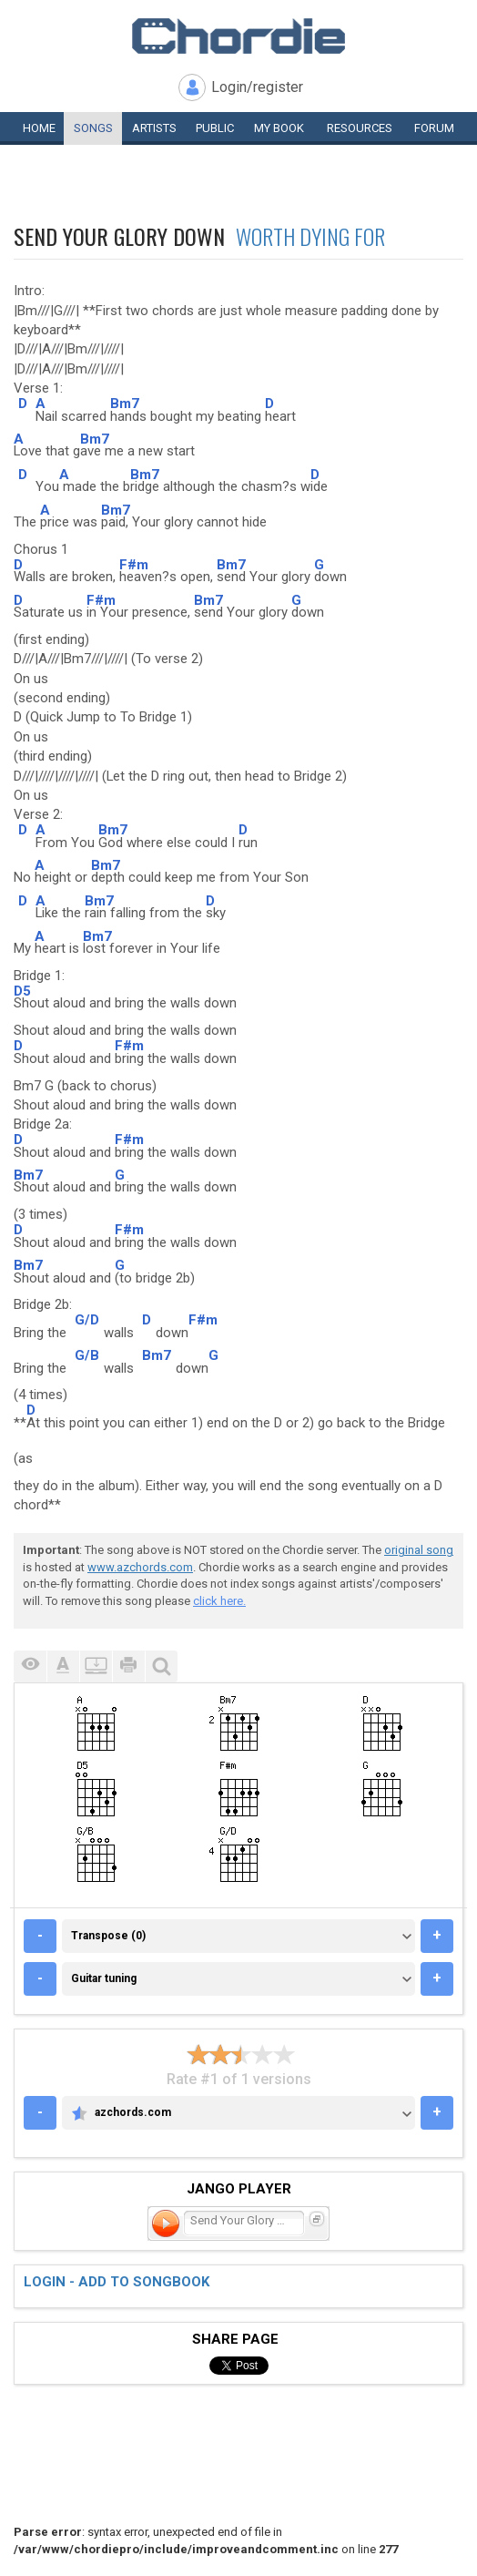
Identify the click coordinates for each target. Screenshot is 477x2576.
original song (418, 1550)
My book (279, 128)
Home (39, 128)
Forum (434, 128)
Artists (154, 128)
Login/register (257, 87)
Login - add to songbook (116, 2282)
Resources (359, 128)
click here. (219, 1601)
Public (215, 128)
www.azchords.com (140, 1567)
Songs (93, 128)
